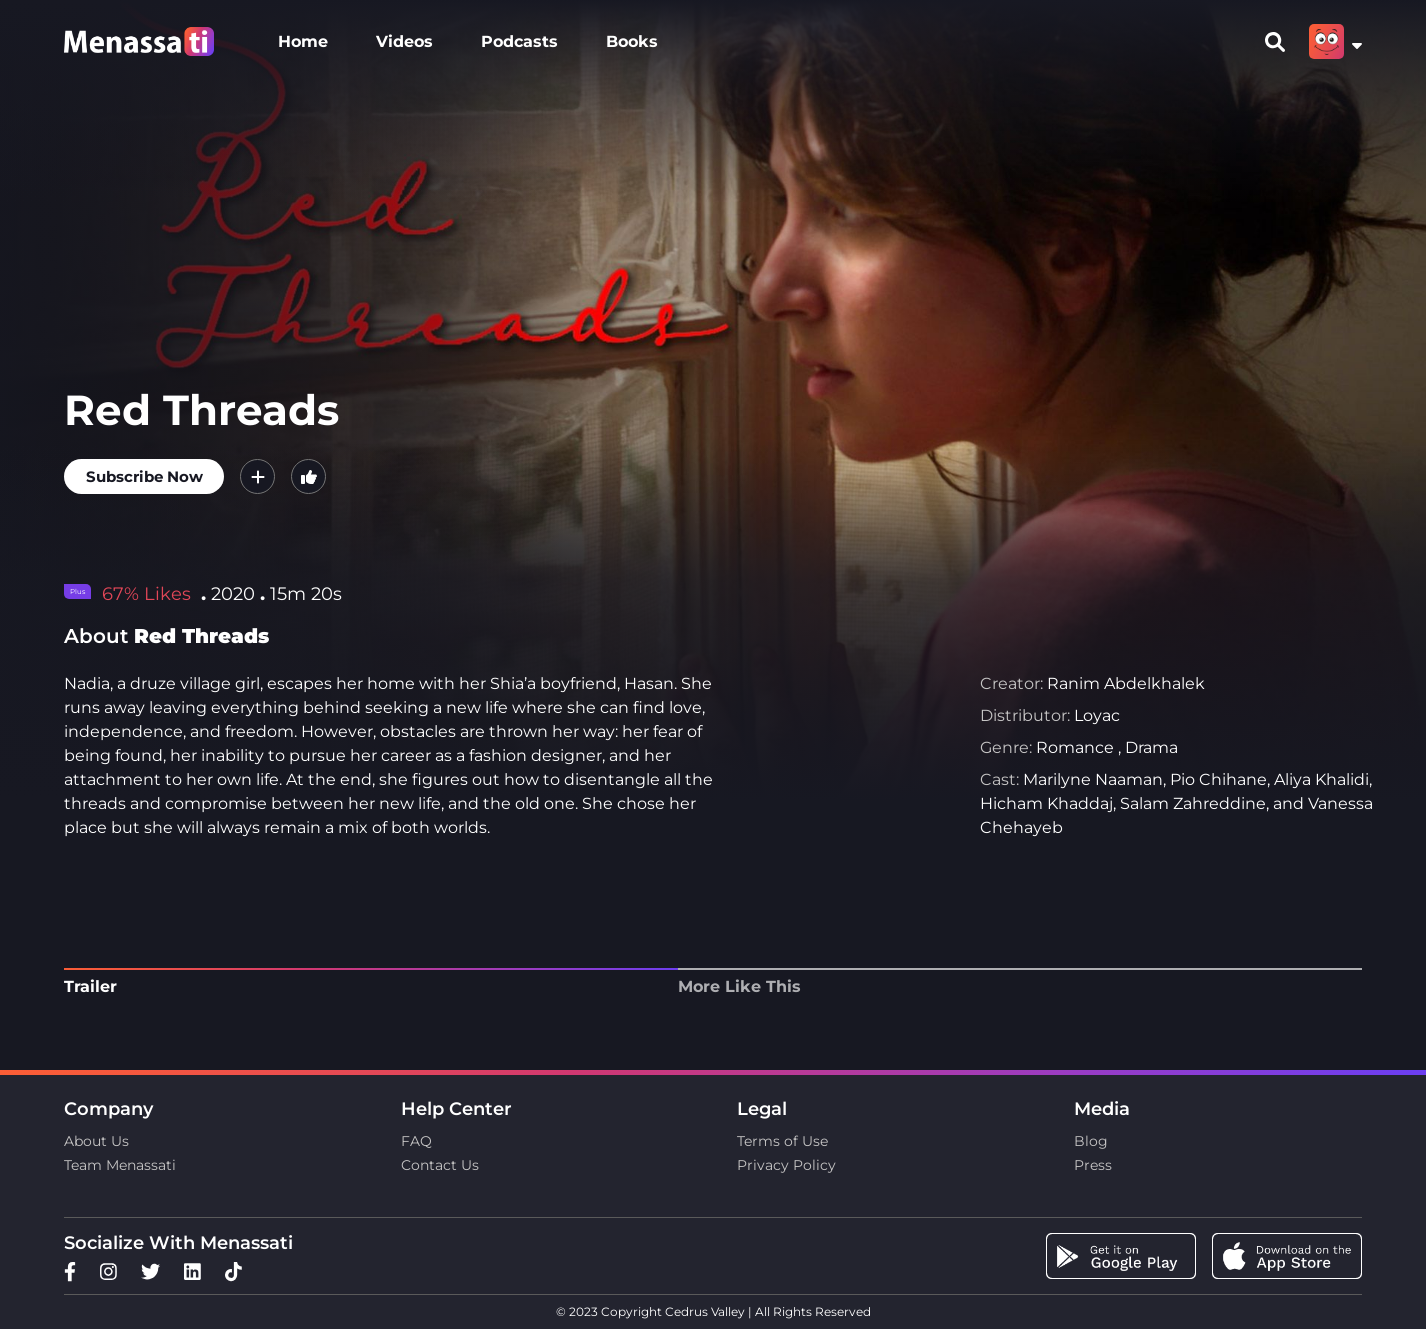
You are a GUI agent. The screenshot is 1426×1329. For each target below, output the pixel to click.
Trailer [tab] (90, 986)
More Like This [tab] (739, 986)
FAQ (416, 1141)
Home (303, 41)
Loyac (1097, 715)
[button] (257, 476)
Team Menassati (120, 1165)
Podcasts (519, 41)
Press (1093, 1165)
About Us (96, 1141)
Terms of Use (782, 1141)
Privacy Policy (786, 1165)
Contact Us (440, 1165)
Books (632, 41)
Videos (404, 41)
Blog (1091, 1141)
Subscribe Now (144, 476)
